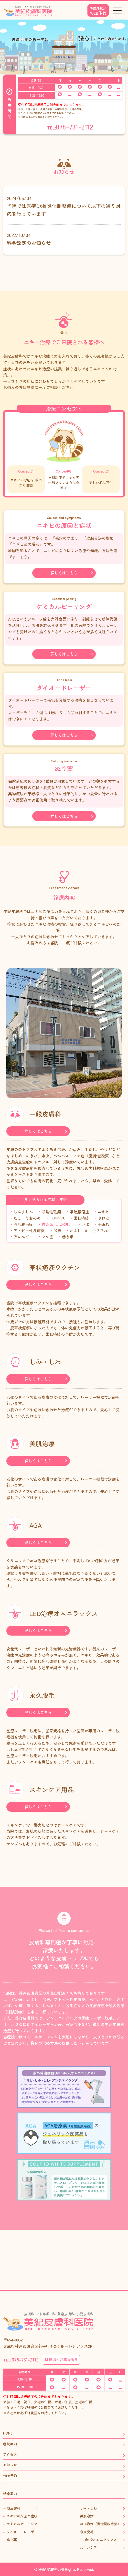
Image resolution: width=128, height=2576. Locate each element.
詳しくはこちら (64, 573)
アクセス (10, 2454)
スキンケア (88, 2547)
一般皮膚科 (11, 2508)
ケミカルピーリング (22, 2523)
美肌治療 (87, 2515)
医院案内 (10, 2443)
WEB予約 (10, 2475)
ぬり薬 (12, 2539)
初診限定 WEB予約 (98, 10)
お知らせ (10, 2464)
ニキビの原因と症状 (22, 2515)
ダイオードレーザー (22, 2531)
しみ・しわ (88, 2508)
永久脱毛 (87, 2531)
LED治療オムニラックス (98, 2539)
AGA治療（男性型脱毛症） (100, 2523)
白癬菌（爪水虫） (57, 1224)
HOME (7, 2433)
